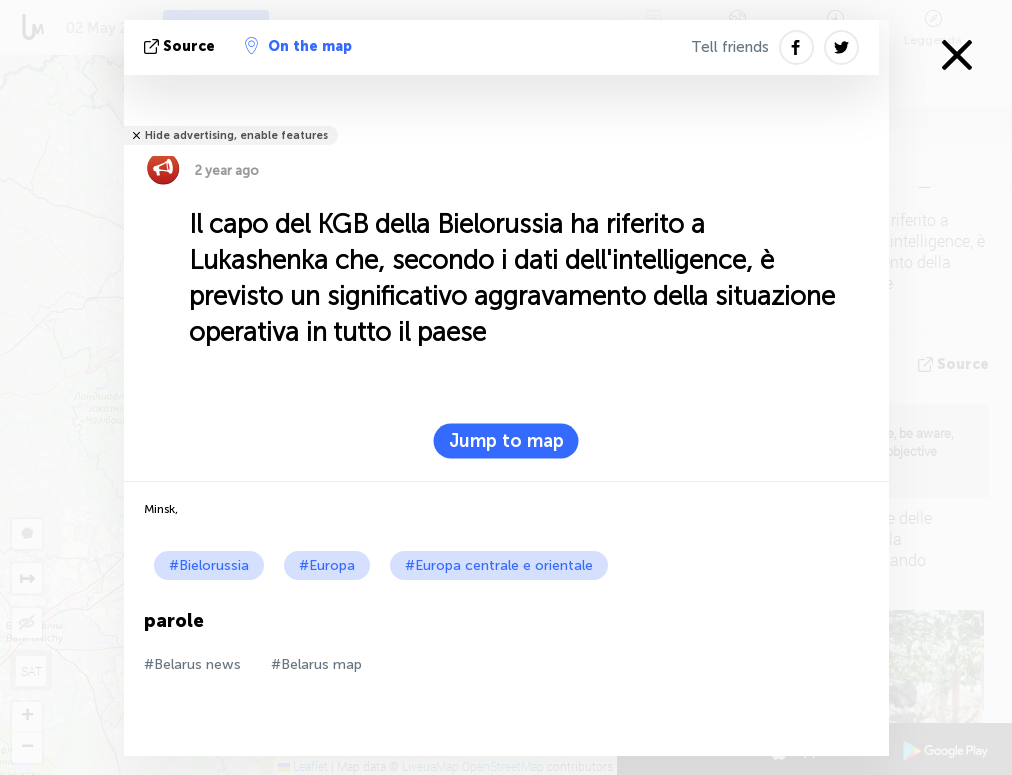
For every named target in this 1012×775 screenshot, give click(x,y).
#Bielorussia (209, 565)
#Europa (327, 565)
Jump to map (506, 441)
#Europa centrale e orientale (499, 565)
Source (181, 46)
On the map (298, 46)
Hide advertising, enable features (236, 135)
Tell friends (730, 47)
